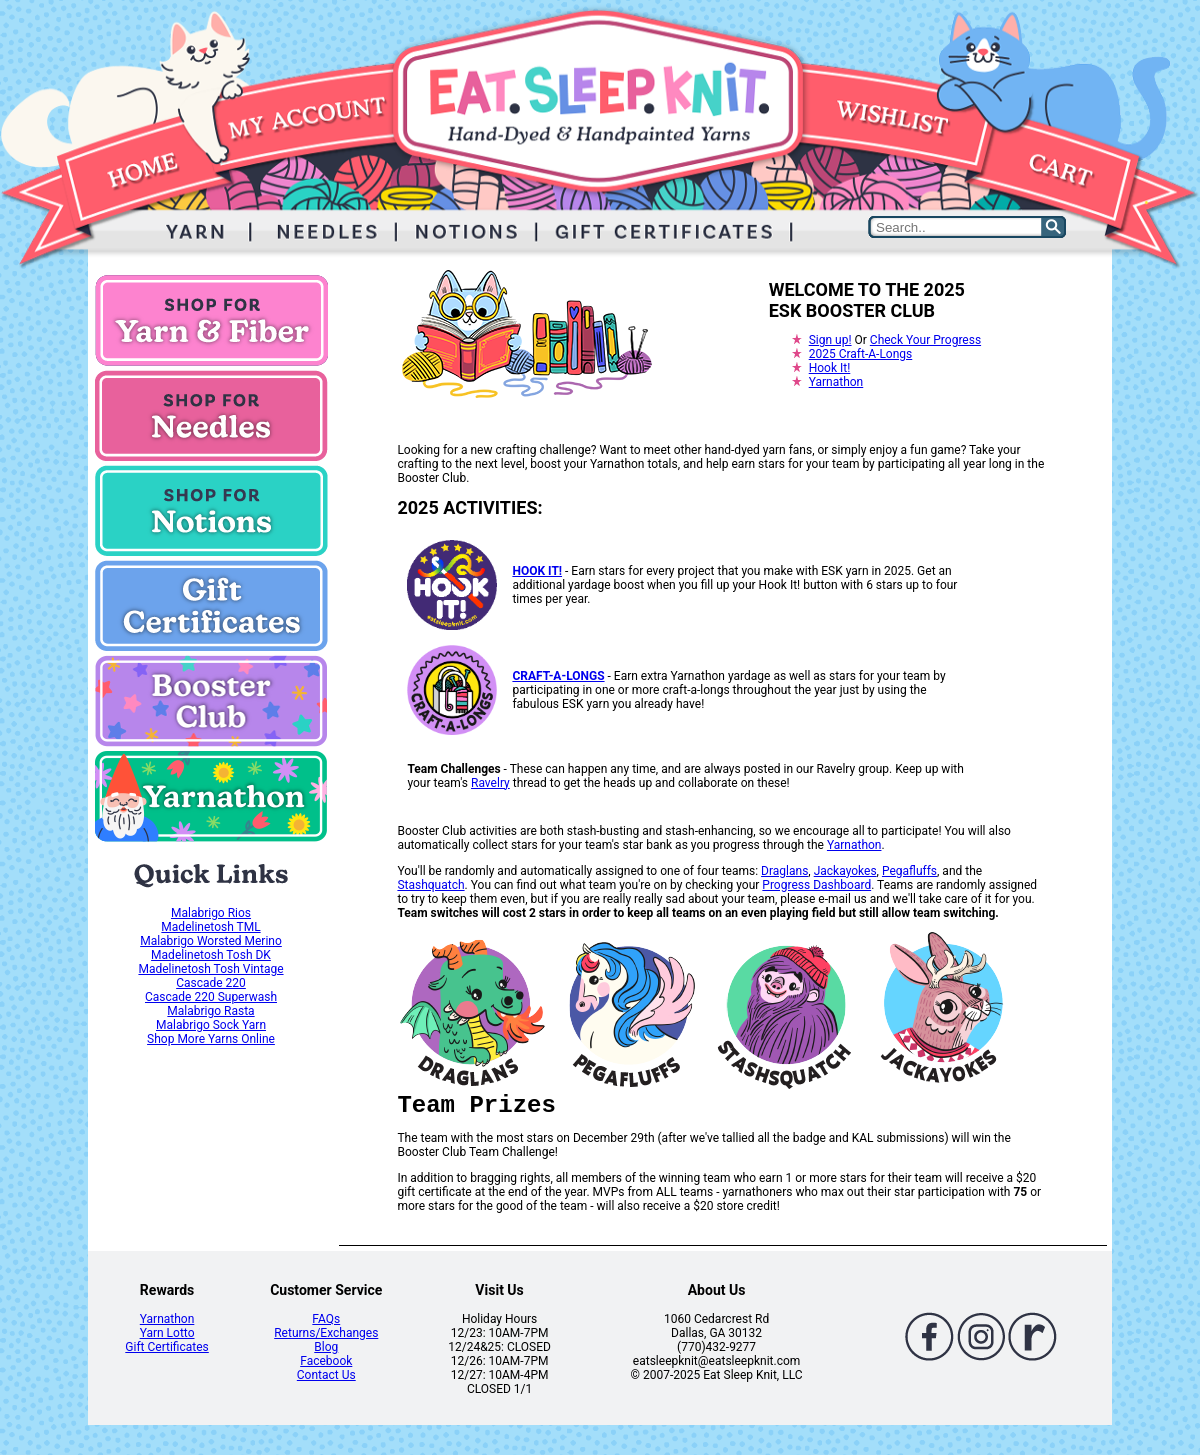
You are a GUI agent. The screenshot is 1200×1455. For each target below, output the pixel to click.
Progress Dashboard (816, 885)
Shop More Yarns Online (211, 1039)
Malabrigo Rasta (210, 1011)
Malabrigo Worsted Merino (211, 941)
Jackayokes (845, 871)
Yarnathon (836, 382)
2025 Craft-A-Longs (861, 354)
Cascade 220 (211, 983)
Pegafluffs (909, 871)
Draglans (784, 871)
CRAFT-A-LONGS (558, 676)
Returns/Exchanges (326, 1333)
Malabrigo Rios (211, 913)
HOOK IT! (537, 571)
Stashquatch (430, 885)
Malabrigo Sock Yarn (211, 1025)
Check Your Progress (925, 340)
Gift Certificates (166, 1347)
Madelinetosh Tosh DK (211, 955)
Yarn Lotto (167, 1333)
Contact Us (326, 1375)
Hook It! (830, 368)
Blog (326, 1347)
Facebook (326, 1361)
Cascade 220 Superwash (211, 997)
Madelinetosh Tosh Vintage (210, 969)
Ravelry (490, 783)
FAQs (326, 1319)
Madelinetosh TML (210, 927)
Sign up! (830, 340)
